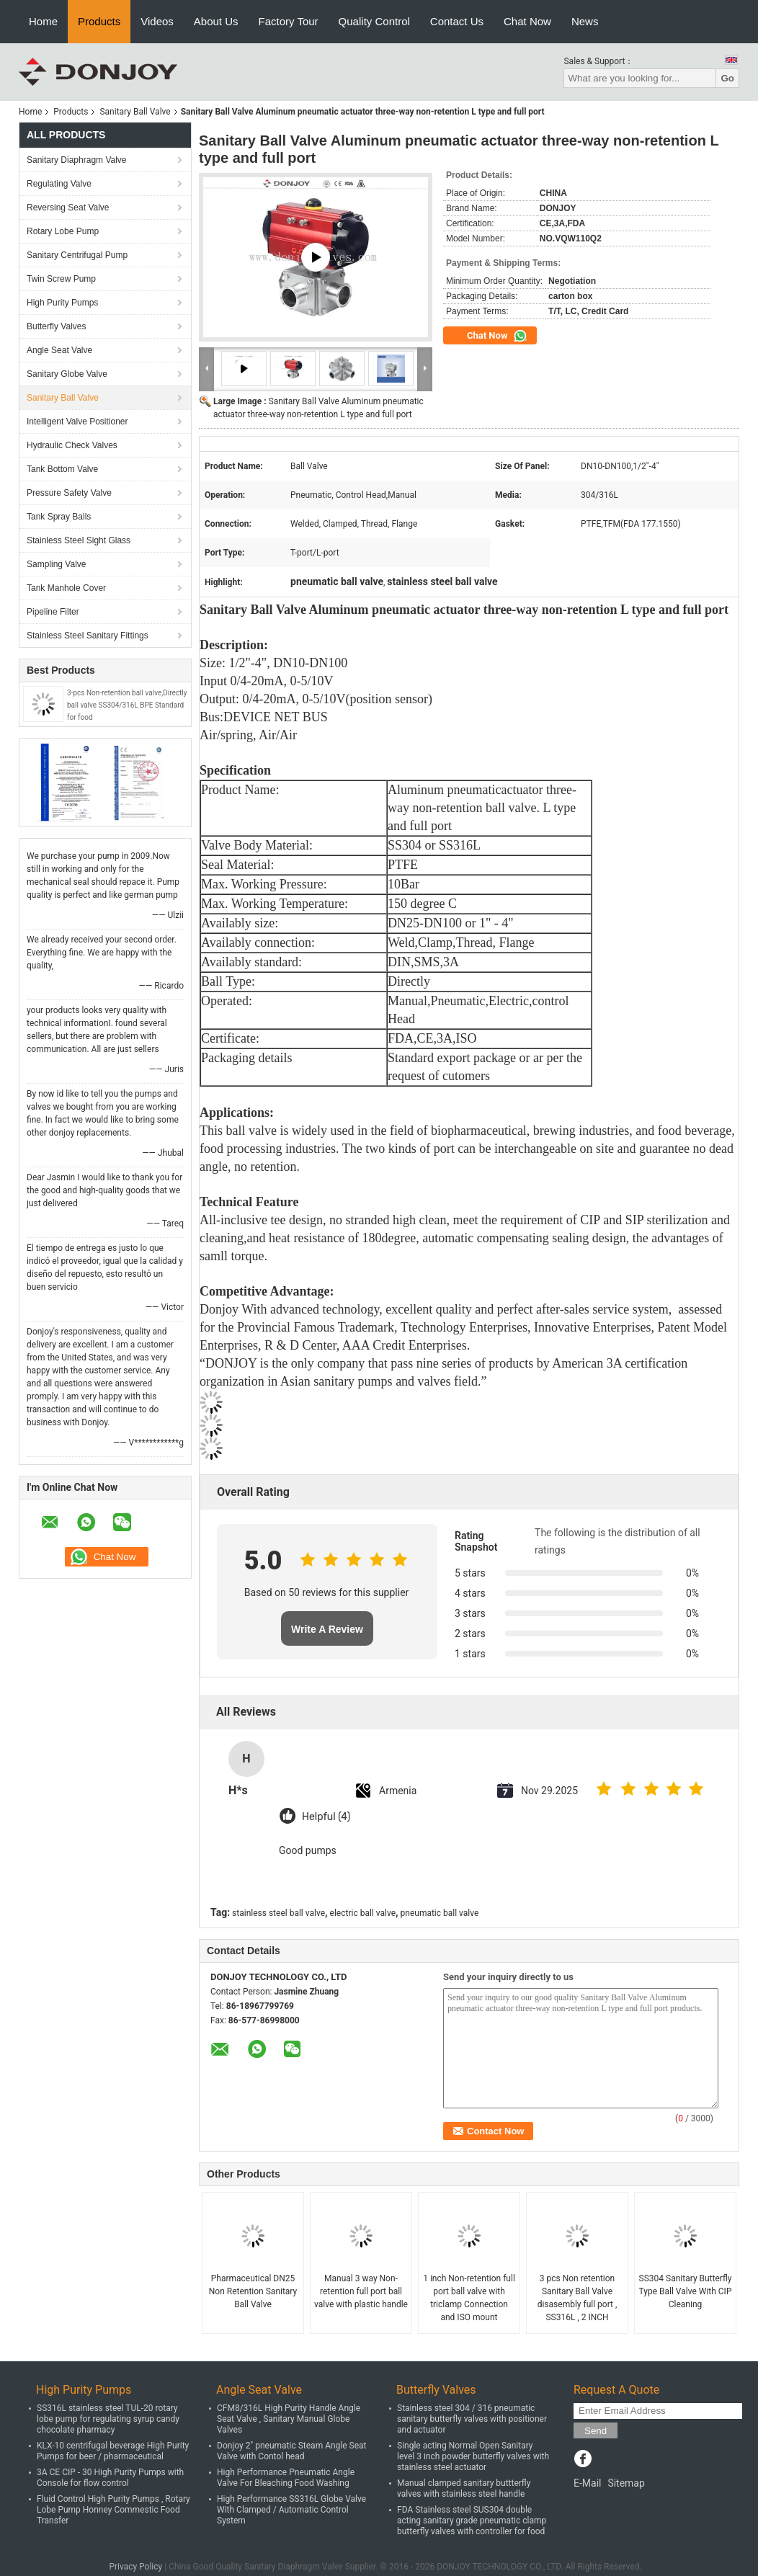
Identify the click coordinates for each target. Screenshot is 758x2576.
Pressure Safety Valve (69, 493)
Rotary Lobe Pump (63, 231)
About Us (216, 21)
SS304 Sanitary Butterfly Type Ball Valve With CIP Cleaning (685, 2291)
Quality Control (374, 21)
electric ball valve (363, 1913)
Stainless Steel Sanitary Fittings (87, 635)
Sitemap (625, 2483)
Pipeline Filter (53, 612)
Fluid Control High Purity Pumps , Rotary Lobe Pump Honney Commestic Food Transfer (113, 2510)
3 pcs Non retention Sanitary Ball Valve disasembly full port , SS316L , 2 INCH (577, 2297)
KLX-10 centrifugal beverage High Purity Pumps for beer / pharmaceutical (113, 2451)
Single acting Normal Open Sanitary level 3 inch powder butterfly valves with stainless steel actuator (473, 2456)
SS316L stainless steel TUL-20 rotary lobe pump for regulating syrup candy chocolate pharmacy (108, 2419)
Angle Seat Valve (59, 350)
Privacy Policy (135, 2567)
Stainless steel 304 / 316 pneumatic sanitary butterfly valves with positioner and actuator (472, 2419)
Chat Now (527, 21)
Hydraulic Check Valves (72, 445)
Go (727, 78)
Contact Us (456, 21)
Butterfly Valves (56, 326)
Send (595, 2430)
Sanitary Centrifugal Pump (77, 255)
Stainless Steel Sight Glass (78, 540)
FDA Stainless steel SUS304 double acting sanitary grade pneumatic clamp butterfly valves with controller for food (471, 2520)
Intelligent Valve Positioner (77, 421)
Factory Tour (288, 21)
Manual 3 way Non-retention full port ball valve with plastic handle (361, 2291)
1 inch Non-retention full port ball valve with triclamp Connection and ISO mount (469, 2297)
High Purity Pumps (62, 303)
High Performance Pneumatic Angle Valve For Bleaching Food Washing (286, 2477)
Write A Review (327, 1629)
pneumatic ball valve (440, 1913)
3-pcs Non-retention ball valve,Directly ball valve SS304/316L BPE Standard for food (127, 705)
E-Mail (587, 2483)
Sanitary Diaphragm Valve (77, 160)
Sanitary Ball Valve (134, 112)
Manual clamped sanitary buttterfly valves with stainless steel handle (463, 2488)
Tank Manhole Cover (66, 588)
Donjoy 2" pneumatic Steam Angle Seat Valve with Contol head (292, 2451)
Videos (157, 21)
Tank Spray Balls (59, 517)
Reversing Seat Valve (68, 207)
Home (43, 21)
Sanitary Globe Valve (67, 374)
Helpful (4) (326, 1817)
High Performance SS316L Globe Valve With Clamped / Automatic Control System (291, 2510)
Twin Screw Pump (61, 279)
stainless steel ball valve (278, 1913)
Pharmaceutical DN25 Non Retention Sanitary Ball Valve (253, 2291)
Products (99, 21)
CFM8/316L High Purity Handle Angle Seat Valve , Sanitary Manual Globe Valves (288, 2419)
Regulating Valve (59, 184)
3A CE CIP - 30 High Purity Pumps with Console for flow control (110, 2477)
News (585, 21)
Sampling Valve (56, 564)
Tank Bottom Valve (62, 469)
